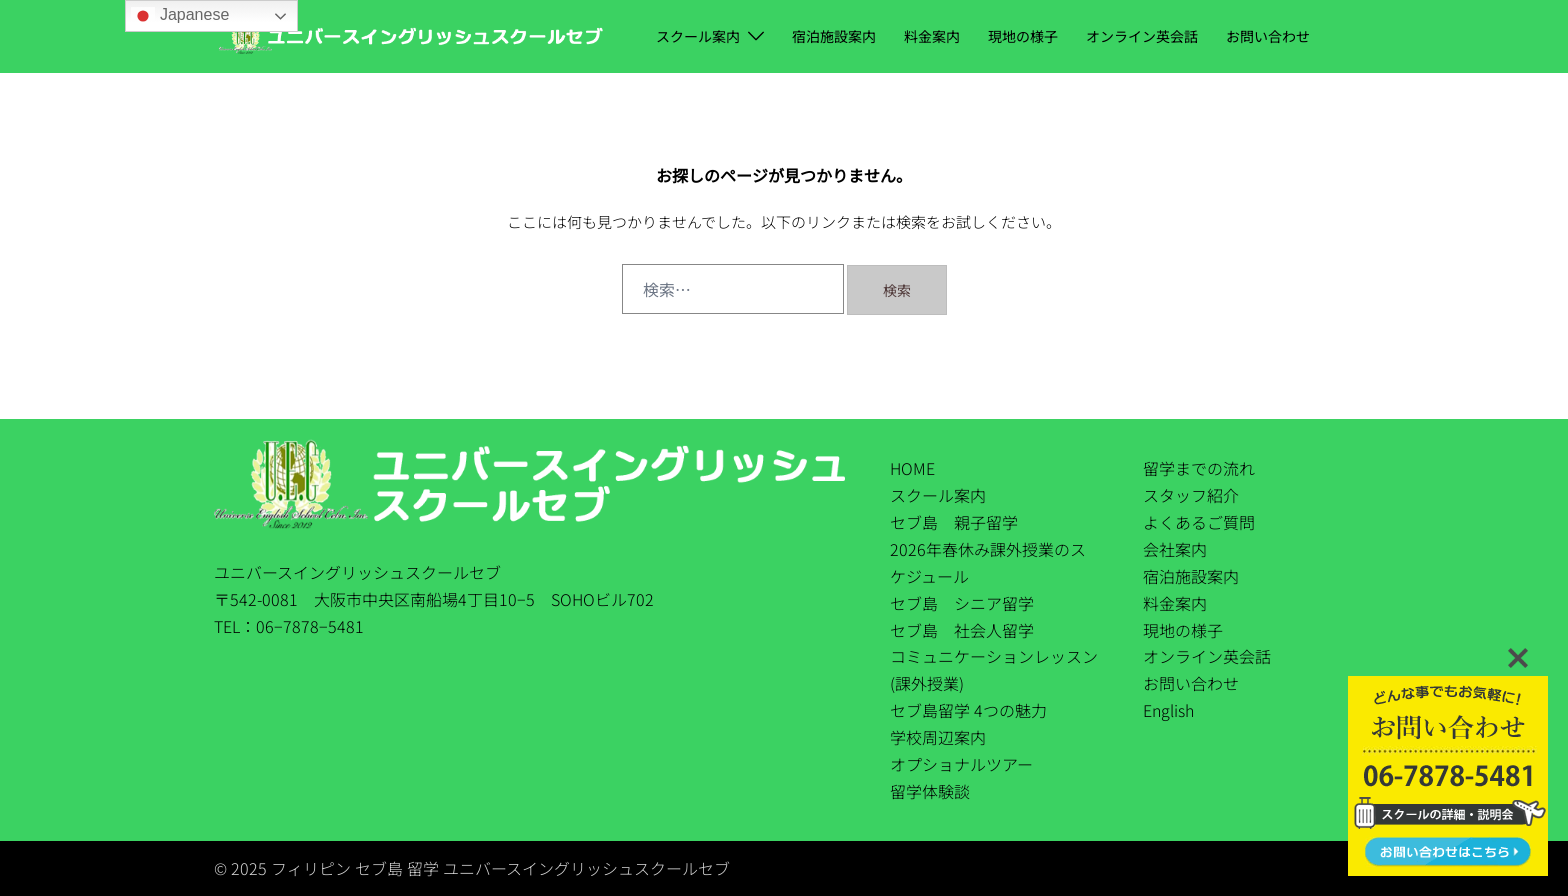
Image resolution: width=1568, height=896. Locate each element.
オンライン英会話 (1142, 36)
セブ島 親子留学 (954, 522)
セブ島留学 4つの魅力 (968, 710)
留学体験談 (930, 791)
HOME (912, 468)
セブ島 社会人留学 (962, 630)
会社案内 (1175, 549)
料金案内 (932, 36)
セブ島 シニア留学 (962, 603)
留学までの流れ (1199, 468)
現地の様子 (1023, 36)
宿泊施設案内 (834, 36)
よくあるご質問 (1199, 522)
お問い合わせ (1268, 36)
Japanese (180, 16)
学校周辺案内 (938, 737)
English (1168, 710)
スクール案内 (698, 36)
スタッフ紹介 (1191, 495)
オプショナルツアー (961, 764)
